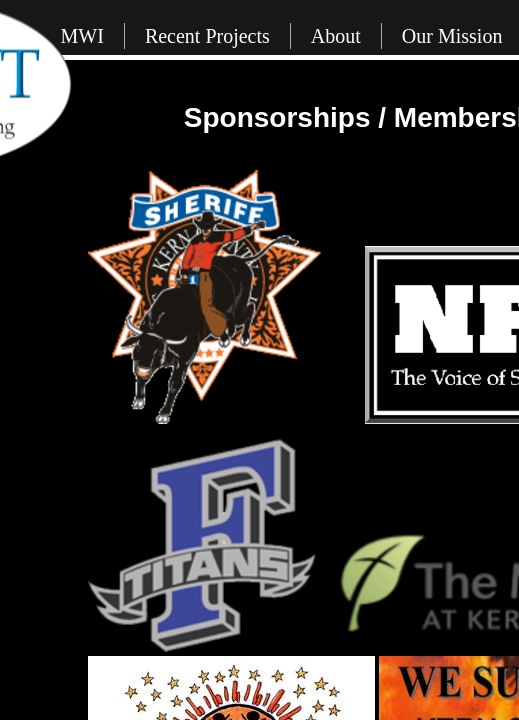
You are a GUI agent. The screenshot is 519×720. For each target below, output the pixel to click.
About (336, 36)
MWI (82, 36)
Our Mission (452, 36)
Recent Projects (207, 36)
